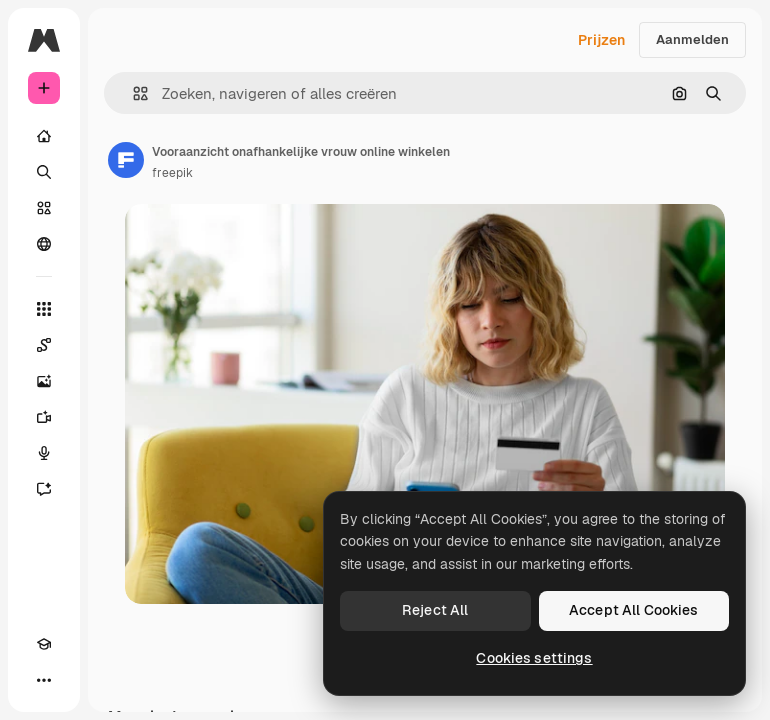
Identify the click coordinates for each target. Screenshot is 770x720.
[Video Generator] (44, 417)
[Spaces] (44, 345)
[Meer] (44, 680)
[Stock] (44, 208)
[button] (132, 93)
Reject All (435, 610)
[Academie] (44, 644)
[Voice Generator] (44, 453)
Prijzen (601, 40)
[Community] (44, 244)
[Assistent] (44, 489)
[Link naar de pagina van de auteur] (126, 160)
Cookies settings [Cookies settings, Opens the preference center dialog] (534, 658)
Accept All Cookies (634, 610)
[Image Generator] (44, 381)
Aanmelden (692, 39)
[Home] (44, 136)
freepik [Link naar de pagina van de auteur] (172, 173)
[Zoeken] (44, 172)
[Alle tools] (44, 309)
